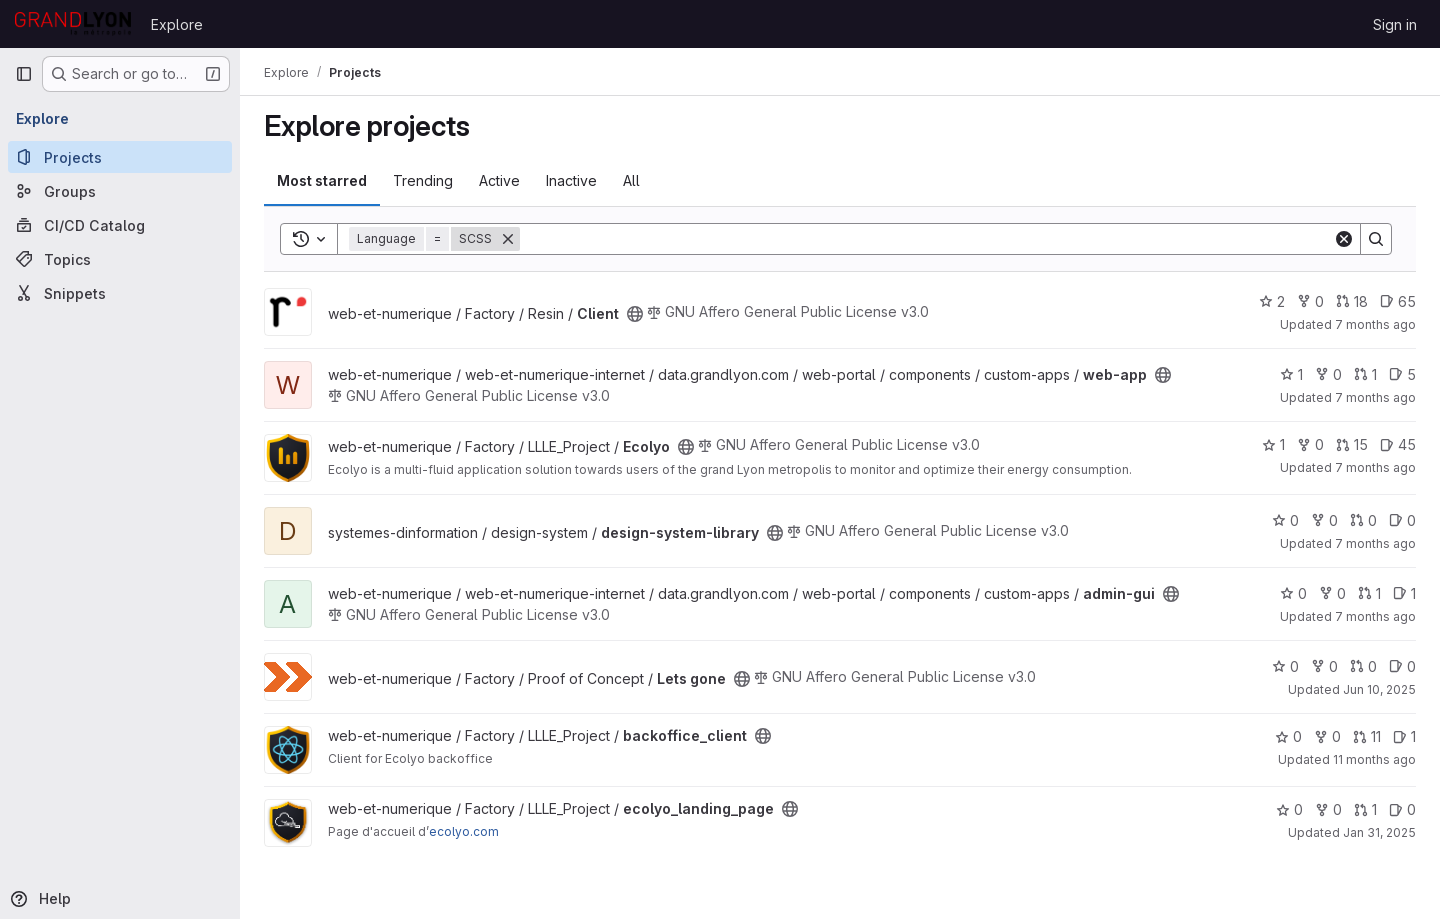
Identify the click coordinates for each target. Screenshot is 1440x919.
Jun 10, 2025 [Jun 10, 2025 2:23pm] (1379, 689)
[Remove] (508, 239)
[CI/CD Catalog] (120, 225)
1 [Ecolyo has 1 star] (1273, 444)
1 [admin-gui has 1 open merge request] (1369, 593)
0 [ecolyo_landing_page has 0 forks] (1328, 809)
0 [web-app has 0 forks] (1328, 374)
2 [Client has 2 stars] (1272, 301)
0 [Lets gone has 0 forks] (1324, 666)
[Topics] (120, 259)
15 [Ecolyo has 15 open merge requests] (1352, 444)
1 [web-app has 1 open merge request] (1365, 374)
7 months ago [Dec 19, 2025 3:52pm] (1375, 397)
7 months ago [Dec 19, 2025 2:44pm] (1375, 324)
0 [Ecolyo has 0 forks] (1310, 444)
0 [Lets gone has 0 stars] (1285, 666)
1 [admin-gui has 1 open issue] (1404, 593)
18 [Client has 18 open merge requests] (1352, 301)
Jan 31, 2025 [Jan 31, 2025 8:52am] (1379, 832)
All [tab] (631, 180)
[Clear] (1344, 239)
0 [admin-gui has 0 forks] (1332, 593)
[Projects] (120, 157)
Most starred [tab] (322, 180)
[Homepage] (73, 24)
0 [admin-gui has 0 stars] (1293, 593)
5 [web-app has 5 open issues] (1402, 374)
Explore (177, 24)
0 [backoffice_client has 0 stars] (1288, 736)
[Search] (926, 239)
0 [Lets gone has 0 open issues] (1402, 666)
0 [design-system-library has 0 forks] (1324, 520)
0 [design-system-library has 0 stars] (1285, 520)
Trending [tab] (423, 180)
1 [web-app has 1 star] (1291, 374)
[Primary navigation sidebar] (24, 74)
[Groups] (120, 191)
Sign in (1395, 24)
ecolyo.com (464, 831)
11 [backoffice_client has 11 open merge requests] (1367, 736)
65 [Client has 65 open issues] (1398, 301)
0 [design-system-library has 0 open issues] (1402, 520)
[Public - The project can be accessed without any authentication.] (635, 314)
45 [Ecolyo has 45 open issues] (1398, 444)
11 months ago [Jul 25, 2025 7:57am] (1374, 759)
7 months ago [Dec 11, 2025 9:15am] (1375, 543)
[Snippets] (120, 293)
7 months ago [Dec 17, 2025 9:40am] (1375, 467)
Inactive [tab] (571, 180)
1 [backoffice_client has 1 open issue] (1404, 736)
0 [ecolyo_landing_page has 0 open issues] (1402, 809)
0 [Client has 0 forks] (1310, 301)
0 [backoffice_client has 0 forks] (1327, 736)
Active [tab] (499, 180)
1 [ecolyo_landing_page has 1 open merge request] (1365, 809)
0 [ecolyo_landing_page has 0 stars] (1289, 809)
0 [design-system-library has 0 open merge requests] (1363, 520)
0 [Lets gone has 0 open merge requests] (1363, 666)
